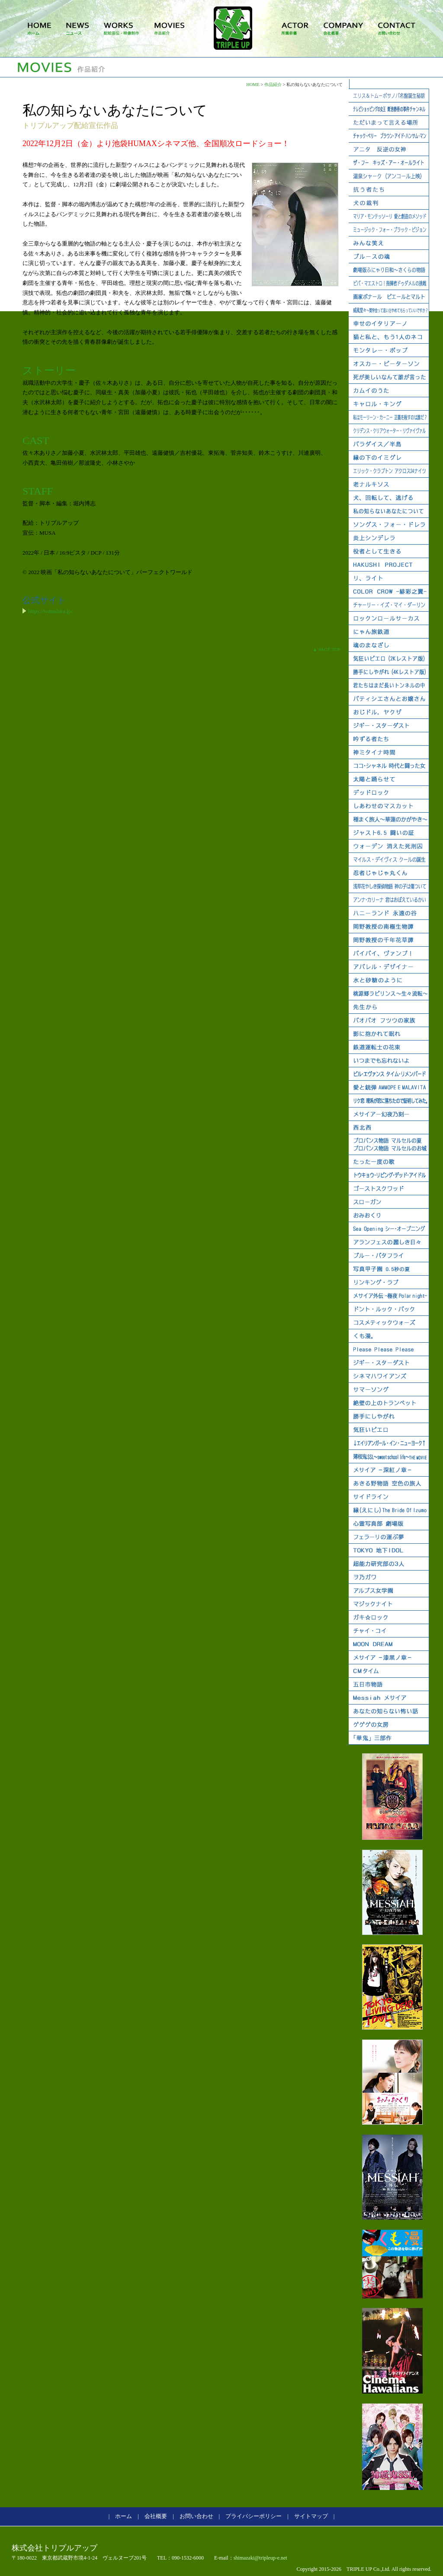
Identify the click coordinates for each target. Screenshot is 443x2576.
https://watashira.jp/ (50, 611)
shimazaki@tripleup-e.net (260, 2558)
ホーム (123, 2516)
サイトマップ (311, 2516)
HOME (253, 84)
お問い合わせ (196, 2516)
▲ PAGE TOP (327, 649)
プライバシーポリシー (253, 2516)
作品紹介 (273, 84)
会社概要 (155, 2516)
